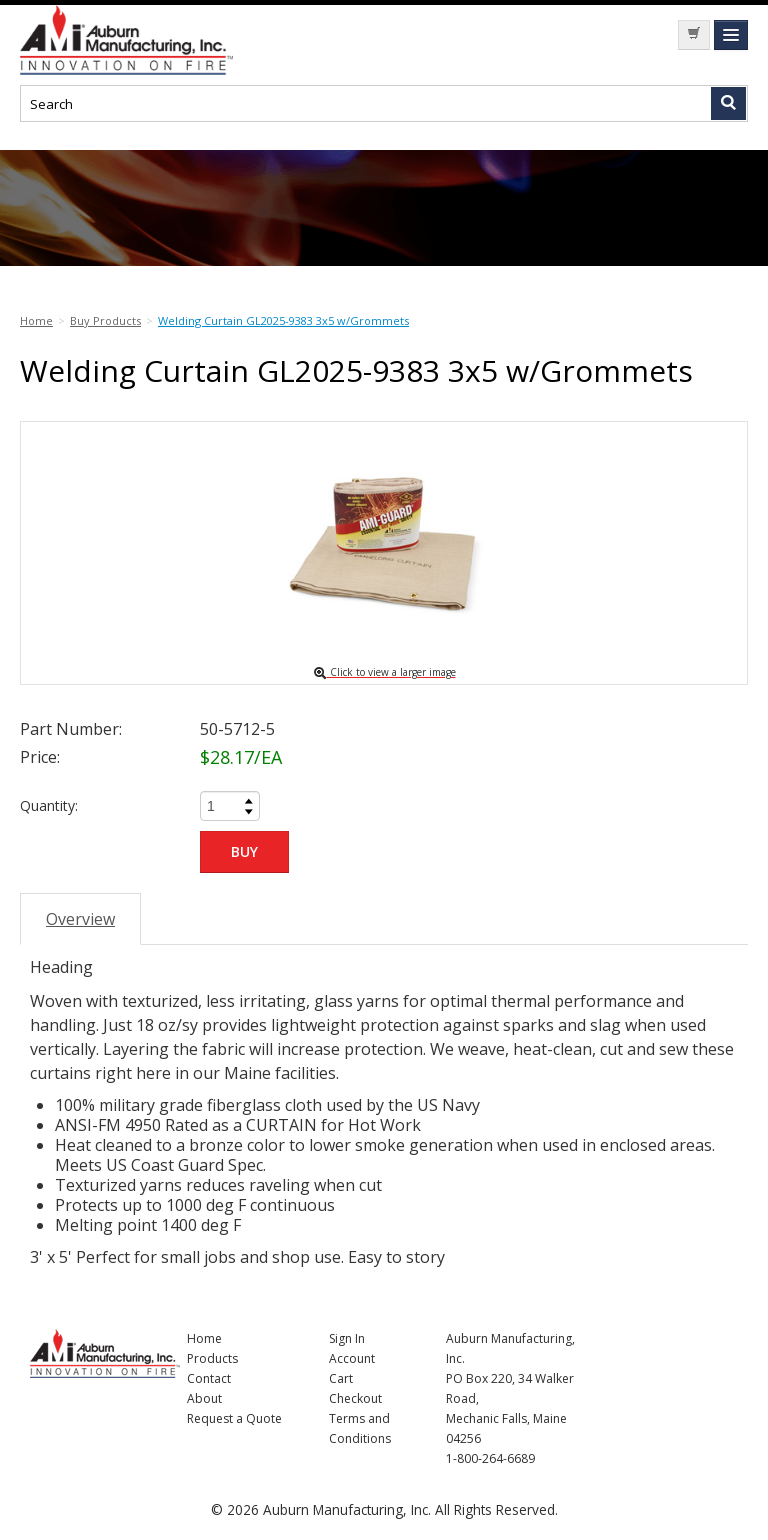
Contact (209, 1378)
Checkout (355, 1398)
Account (352, 1358)
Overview (80, 919)
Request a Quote (234, 1418)
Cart (341, 1378)
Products (212, 1358)
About (204, 1398)
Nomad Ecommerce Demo (170, 40)
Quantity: (49, 805)
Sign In (347, 1338)
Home (204, 1338)
